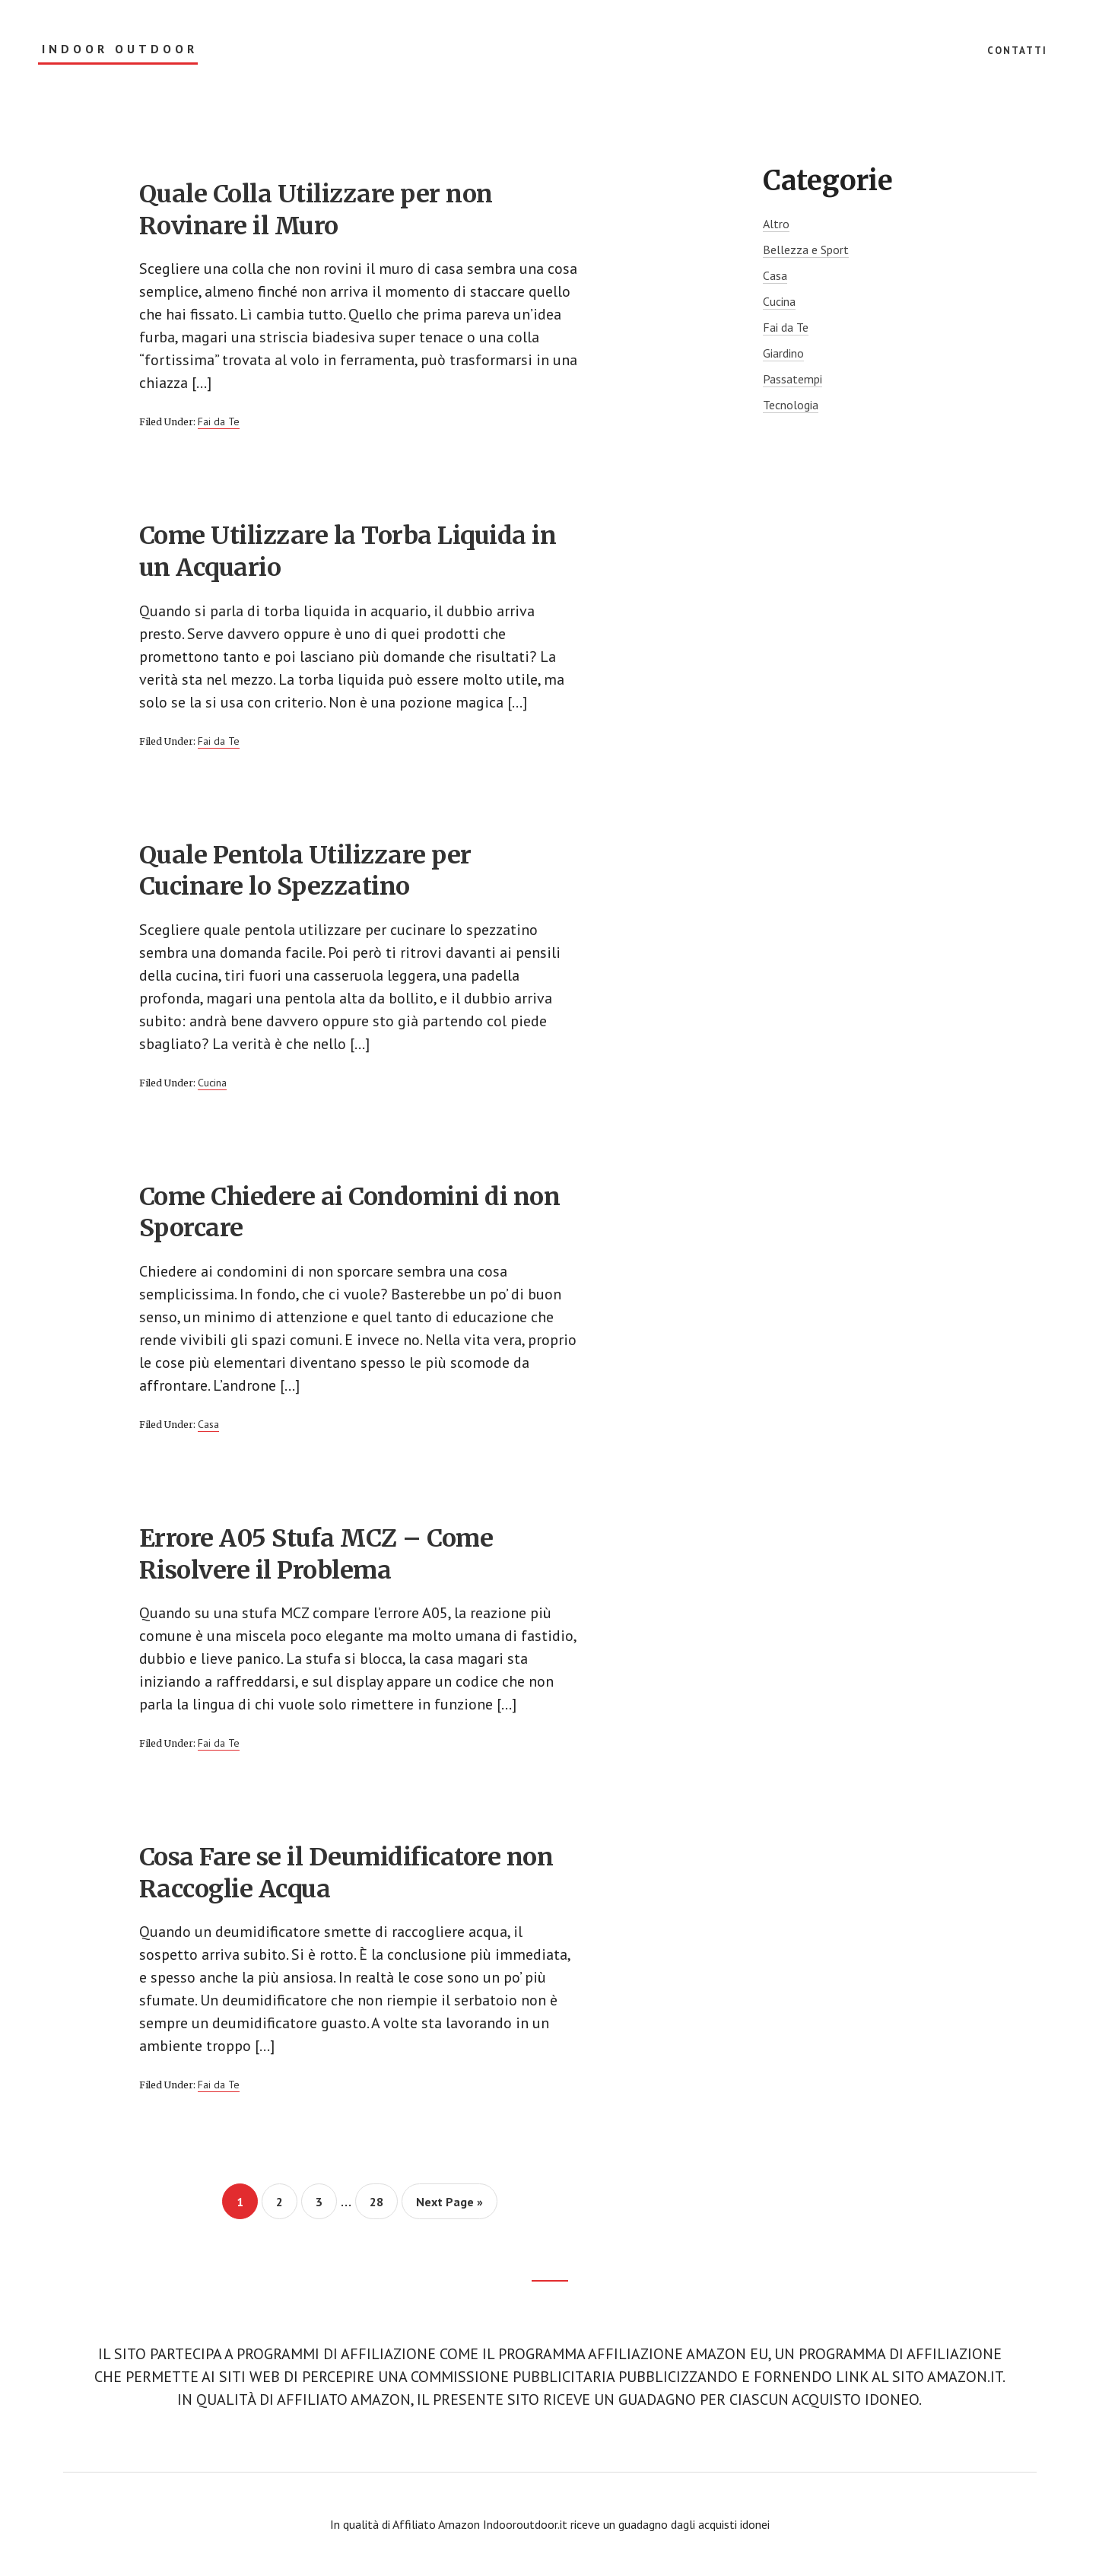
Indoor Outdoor (120, 49)
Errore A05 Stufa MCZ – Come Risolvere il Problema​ (316, 1554)
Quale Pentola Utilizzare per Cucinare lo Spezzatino (305, 871)
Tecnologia (790, 404)
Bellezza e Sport (806, 249)
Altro (776, 223)
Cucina (212, 1082)
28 (383, 2201)
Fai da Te (219, 421)
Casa (208, 1424)
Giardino (783, 353)
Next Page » (449, 2206)
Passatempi (792, 378)
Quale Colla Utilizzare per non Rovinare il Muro (316, 210)
